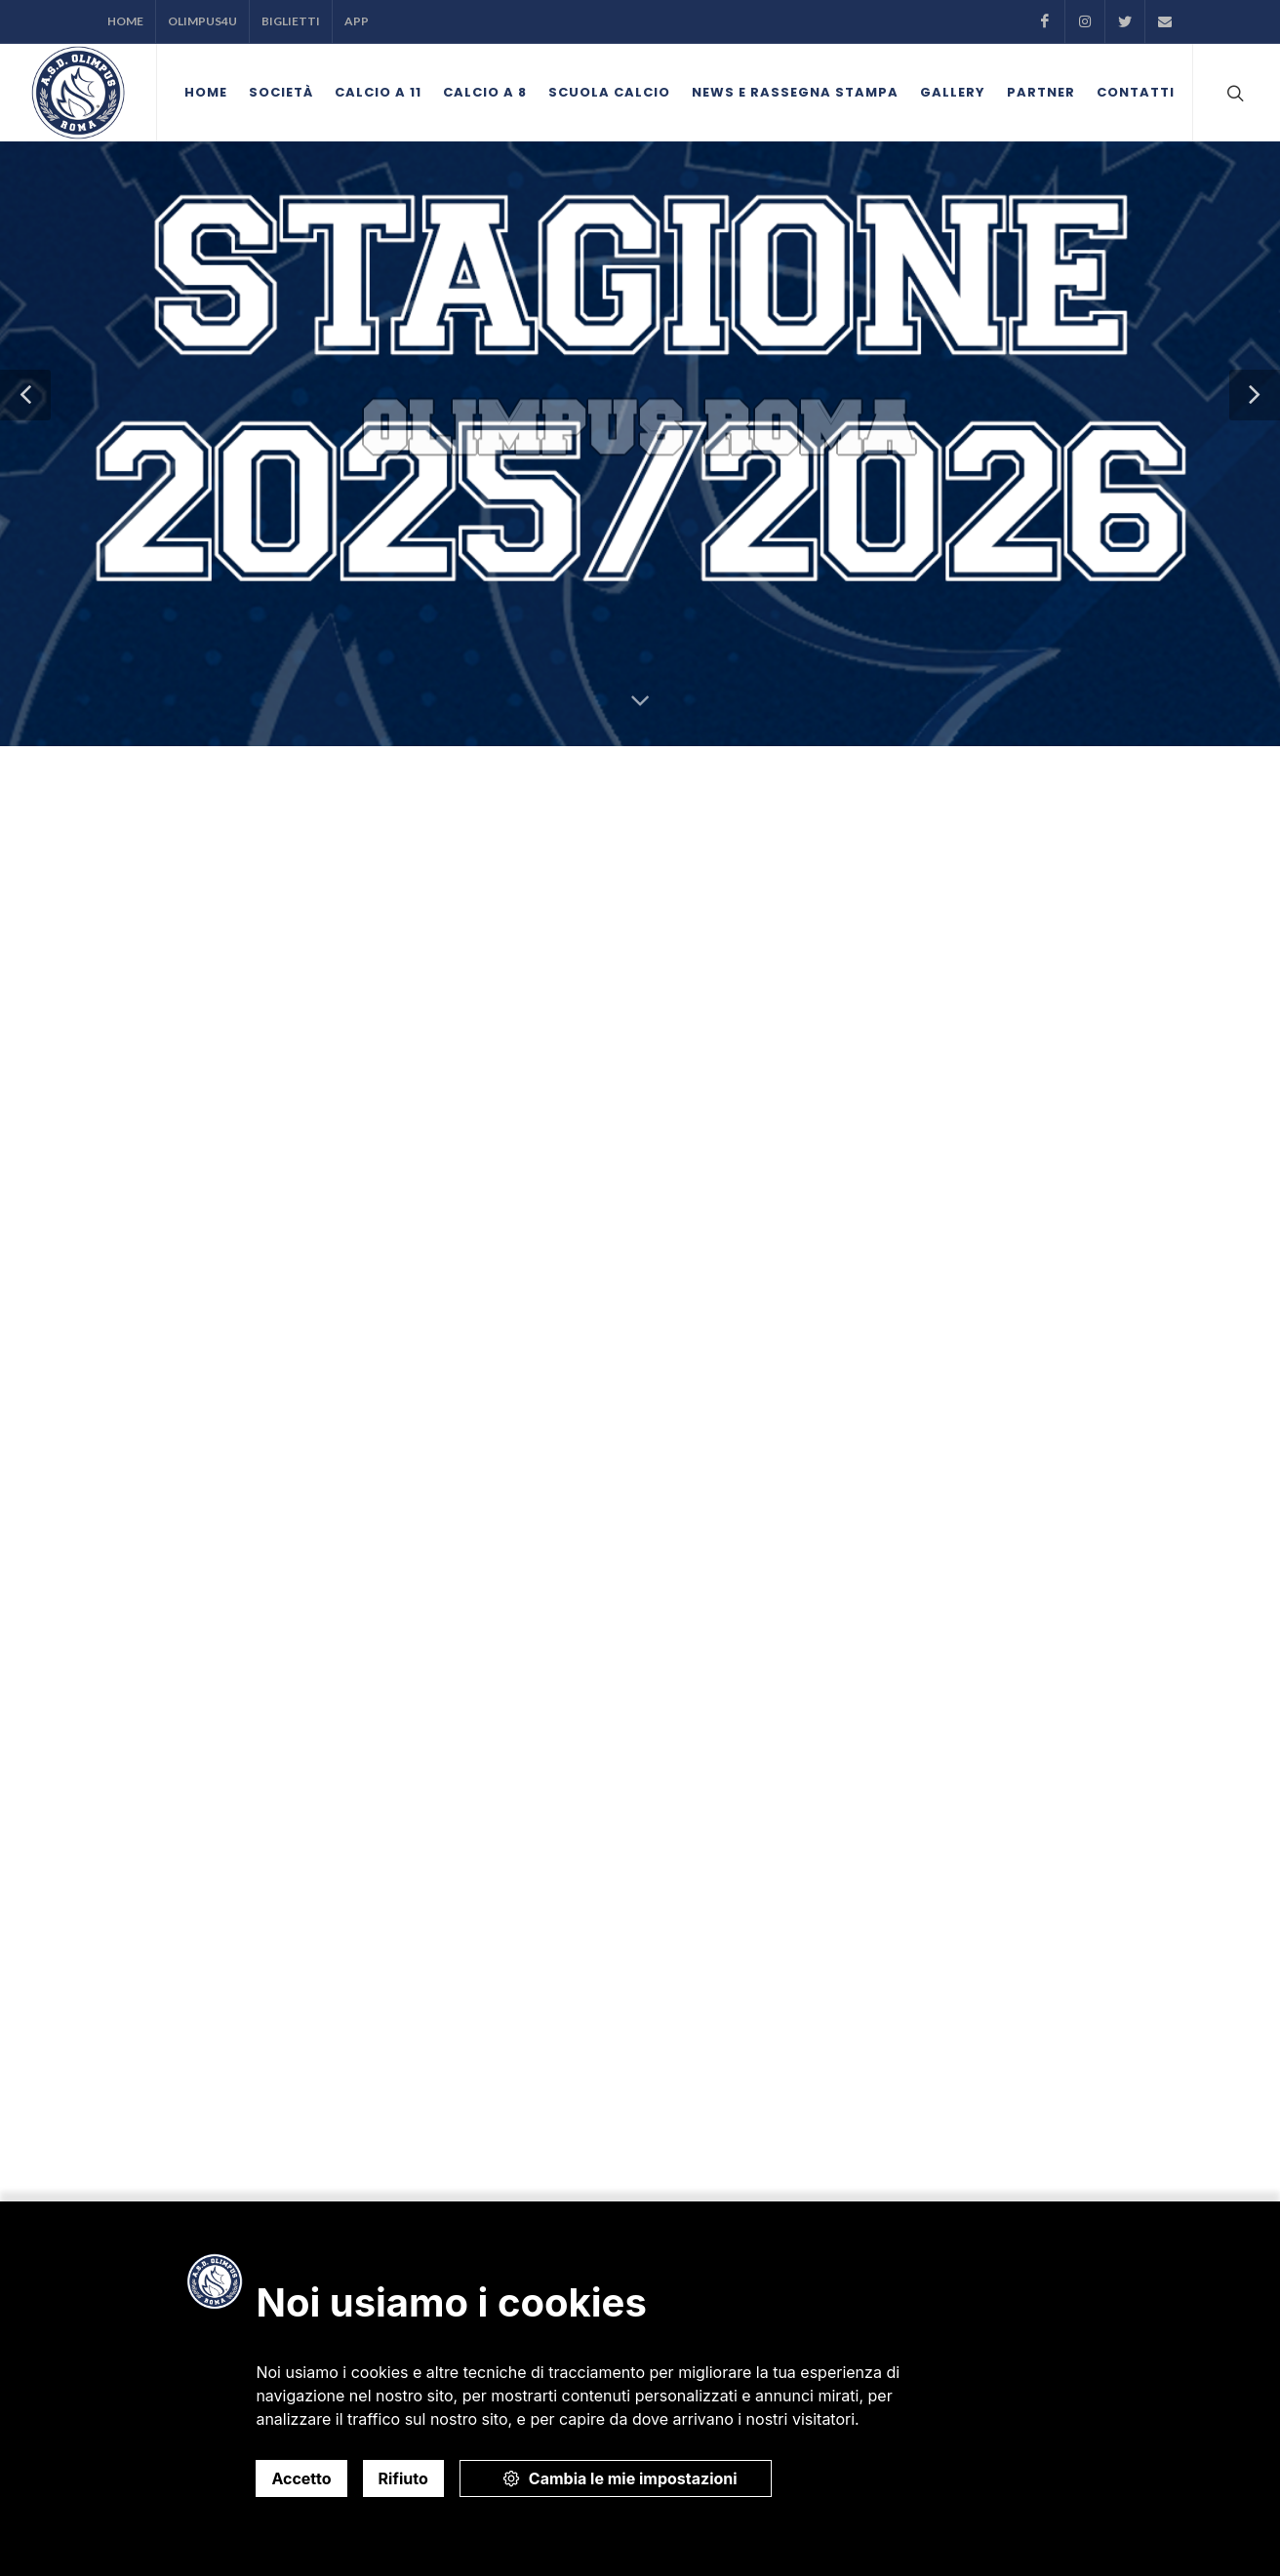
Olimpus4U (202, 21)
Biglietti (290, 21)
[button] (25, 395)
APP (356, 21)
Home (125, 21)
